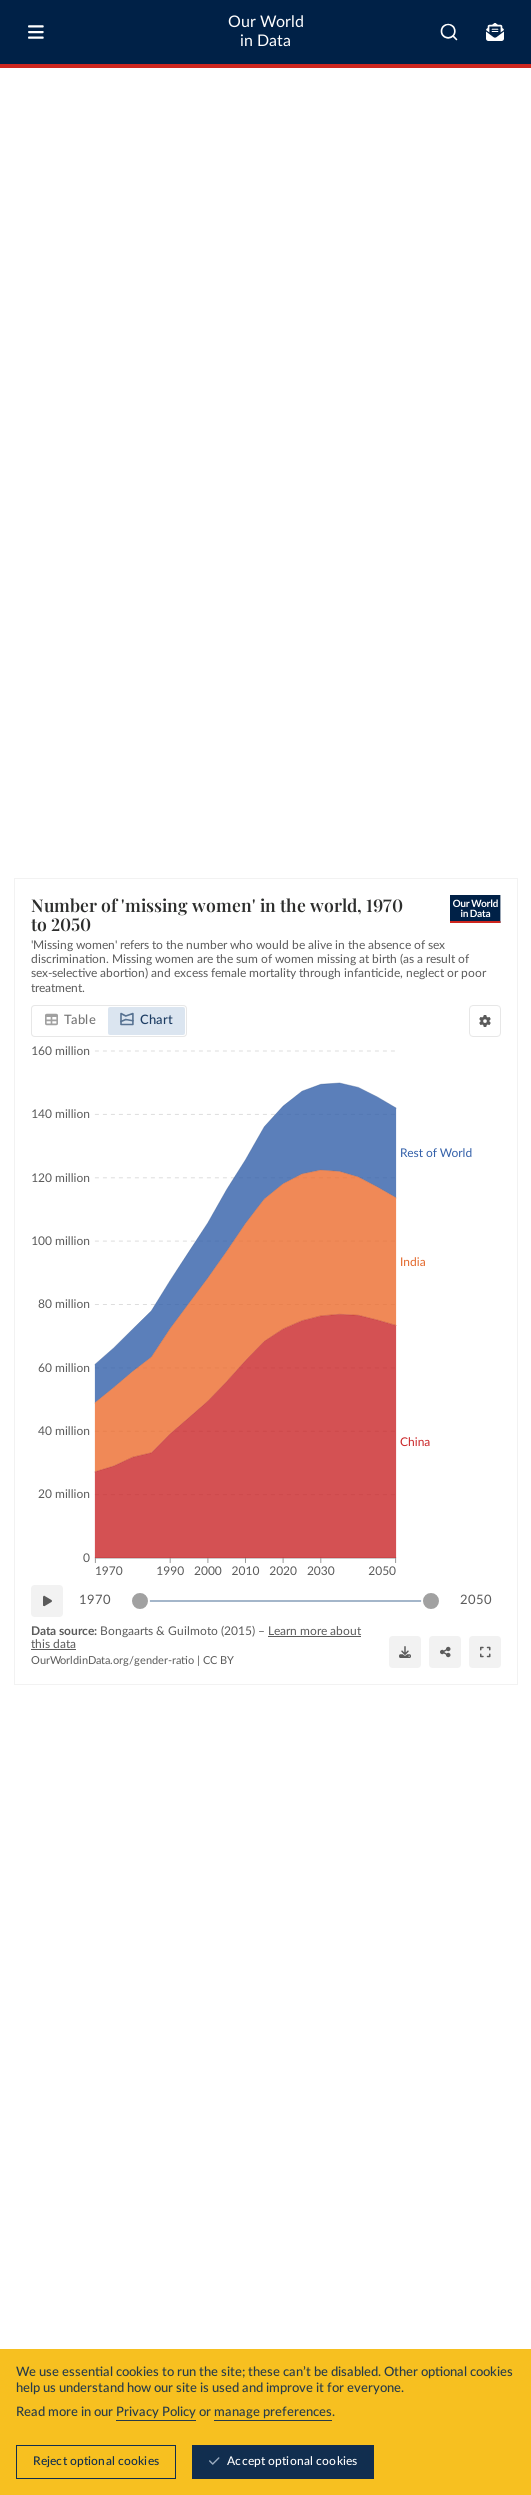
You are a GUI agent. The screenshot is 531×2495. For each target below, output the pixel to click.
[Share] (445, 1652)
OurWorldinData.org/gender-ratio (112, 1660)
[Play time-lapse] (47, 1601)
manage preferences (273, 2412)
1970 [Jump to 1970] (95, 1600)
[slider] (140, 1601)
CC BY (218, 1660)
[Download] (405, 1652)
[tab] (70, 1021)
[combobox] (449, 32)
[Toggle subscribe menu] (495, 32)
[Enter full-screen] (485, 1652)
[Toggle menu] (36, 32)
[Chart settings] (485, 1021)
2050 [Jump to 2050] (476, 1600)
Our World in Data (266, 31)
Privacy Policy (156, 2412)
